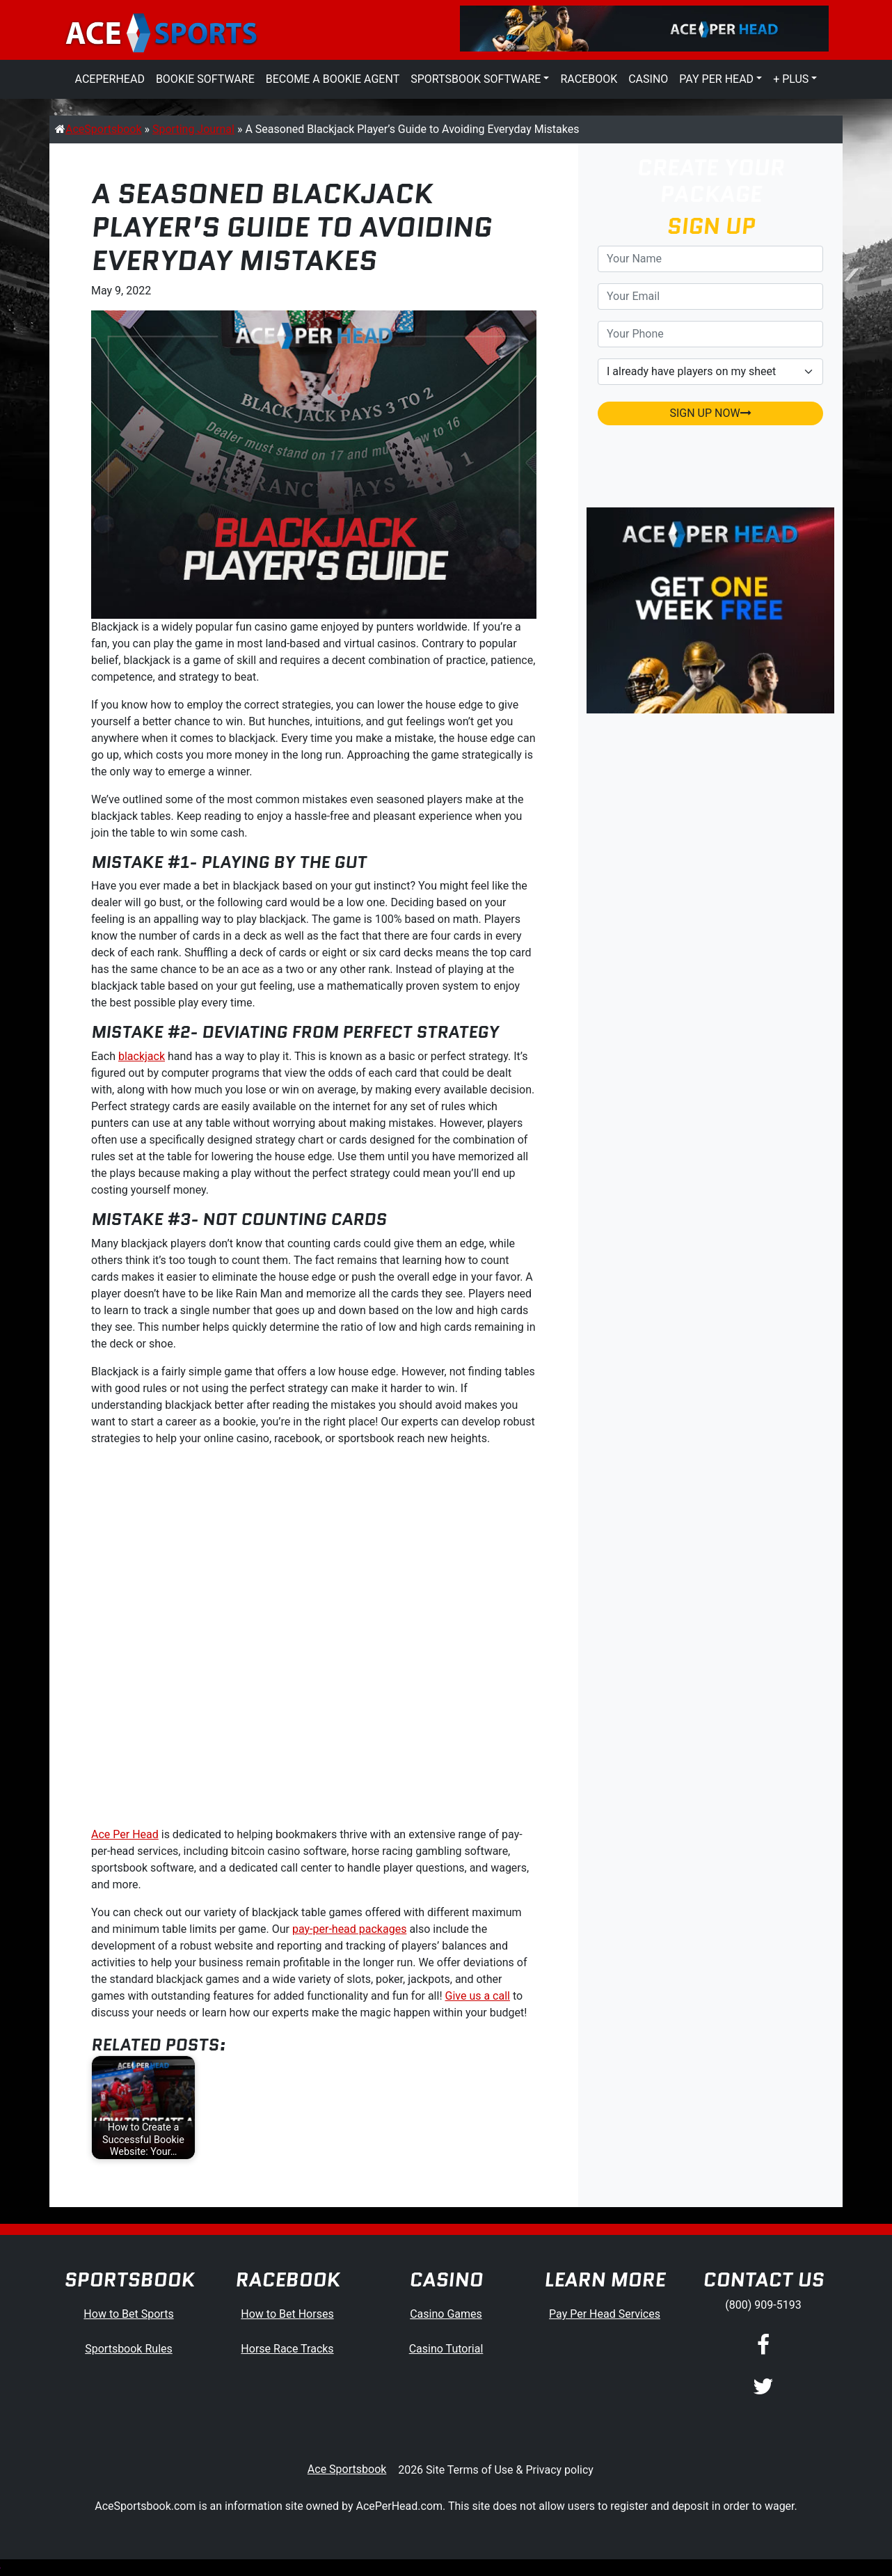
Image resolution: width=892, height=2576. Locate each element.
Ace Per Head (125, 1834)
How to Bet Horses (287, 2314)
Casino (648, 79)
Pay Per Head (716, 79)
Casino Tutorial (446, 2348)
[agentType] (710, 371)
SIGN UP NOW (710, 413)
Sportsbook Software (476, 79)
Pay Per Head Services (604, 2314)
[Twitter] (763, 2387)
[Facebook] (763, 2345)
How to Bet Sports (128, 2314)
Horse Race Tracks (287, 2348)
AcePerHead (110, 79)
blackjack (141, 1056)
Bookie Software (205, 79)
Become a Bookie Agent (332, 79)
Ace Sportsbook (347, 2469)
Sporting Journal (193, 129)
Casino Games (446, 2314)
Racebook (588, 79)
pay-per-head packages (349, 1929)
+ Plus (791, 79)
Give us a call (477, 1995)
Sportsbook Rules (129, 2348)
